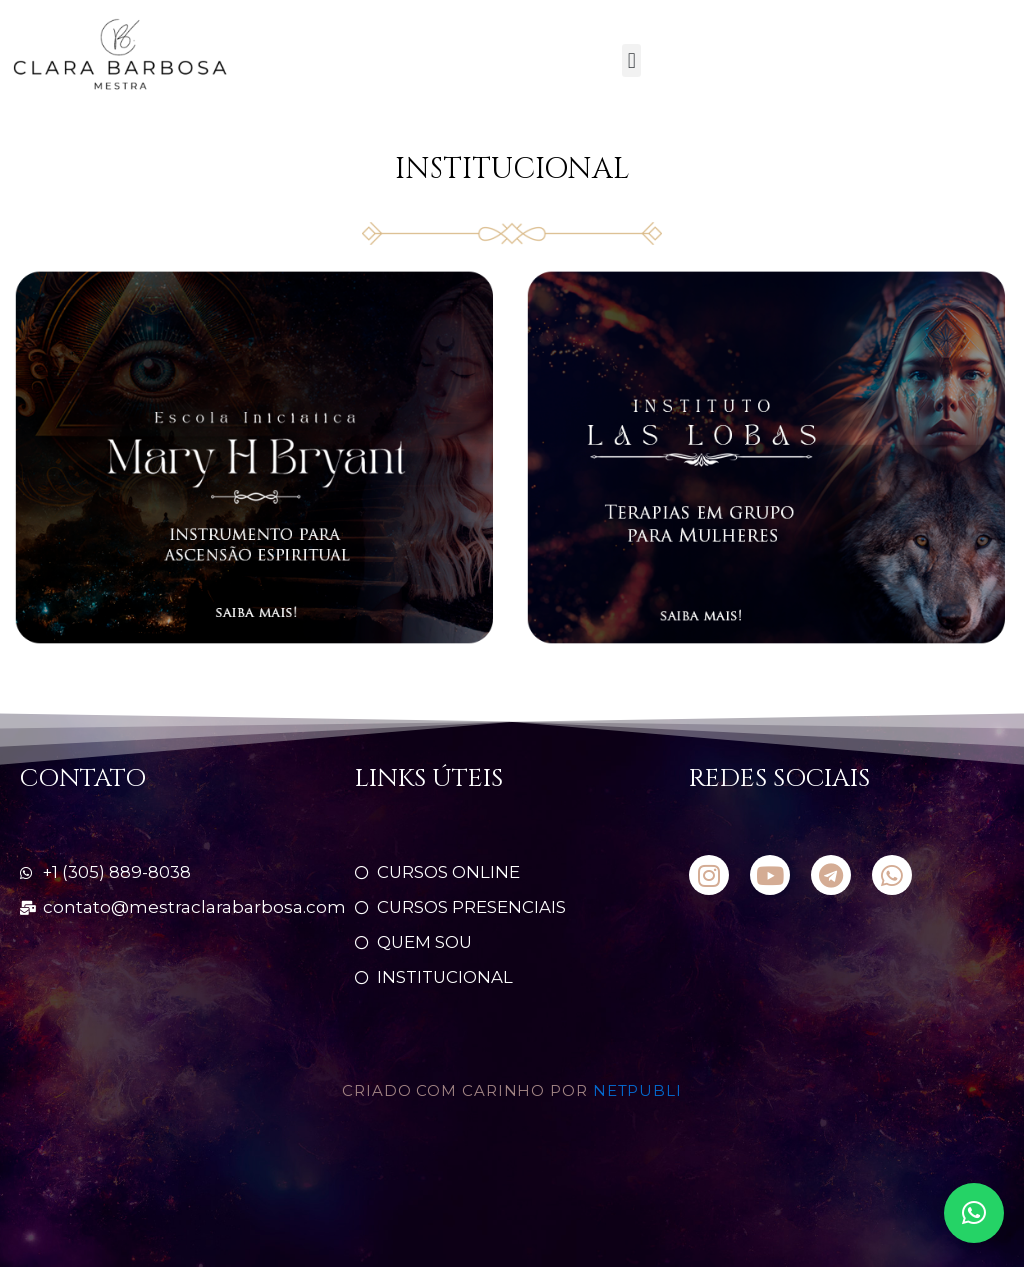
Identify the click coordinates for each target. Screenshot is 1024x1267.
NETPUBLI (637, 1091)
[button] (631, 60)
